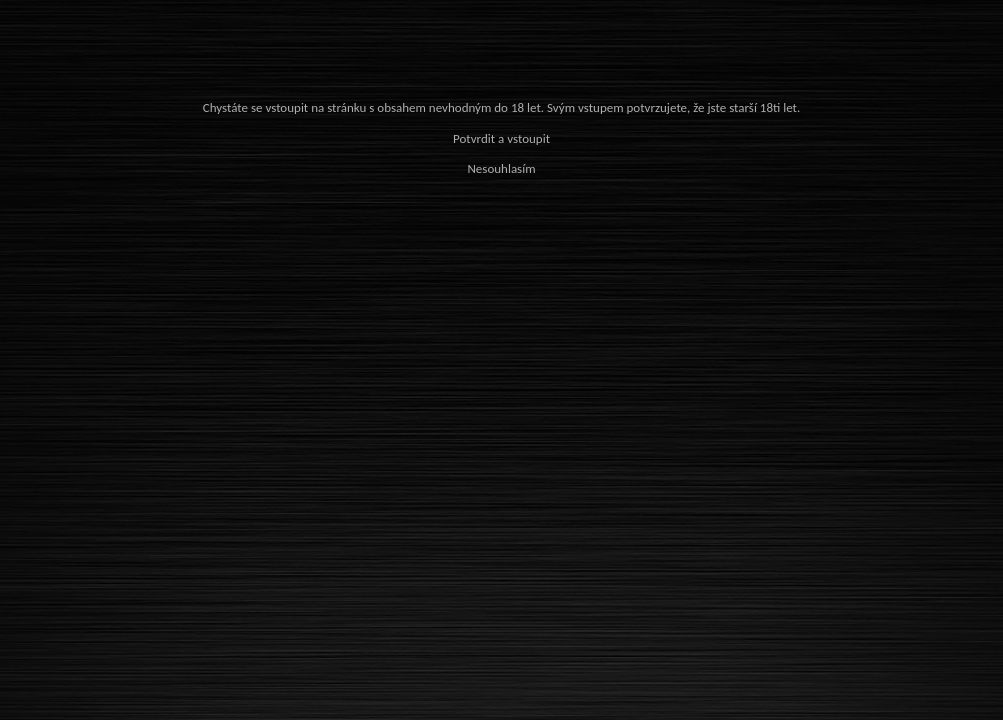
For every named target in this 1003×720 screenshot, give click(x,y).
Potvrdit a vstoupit (501, 138)
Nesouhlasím (501, 168)
